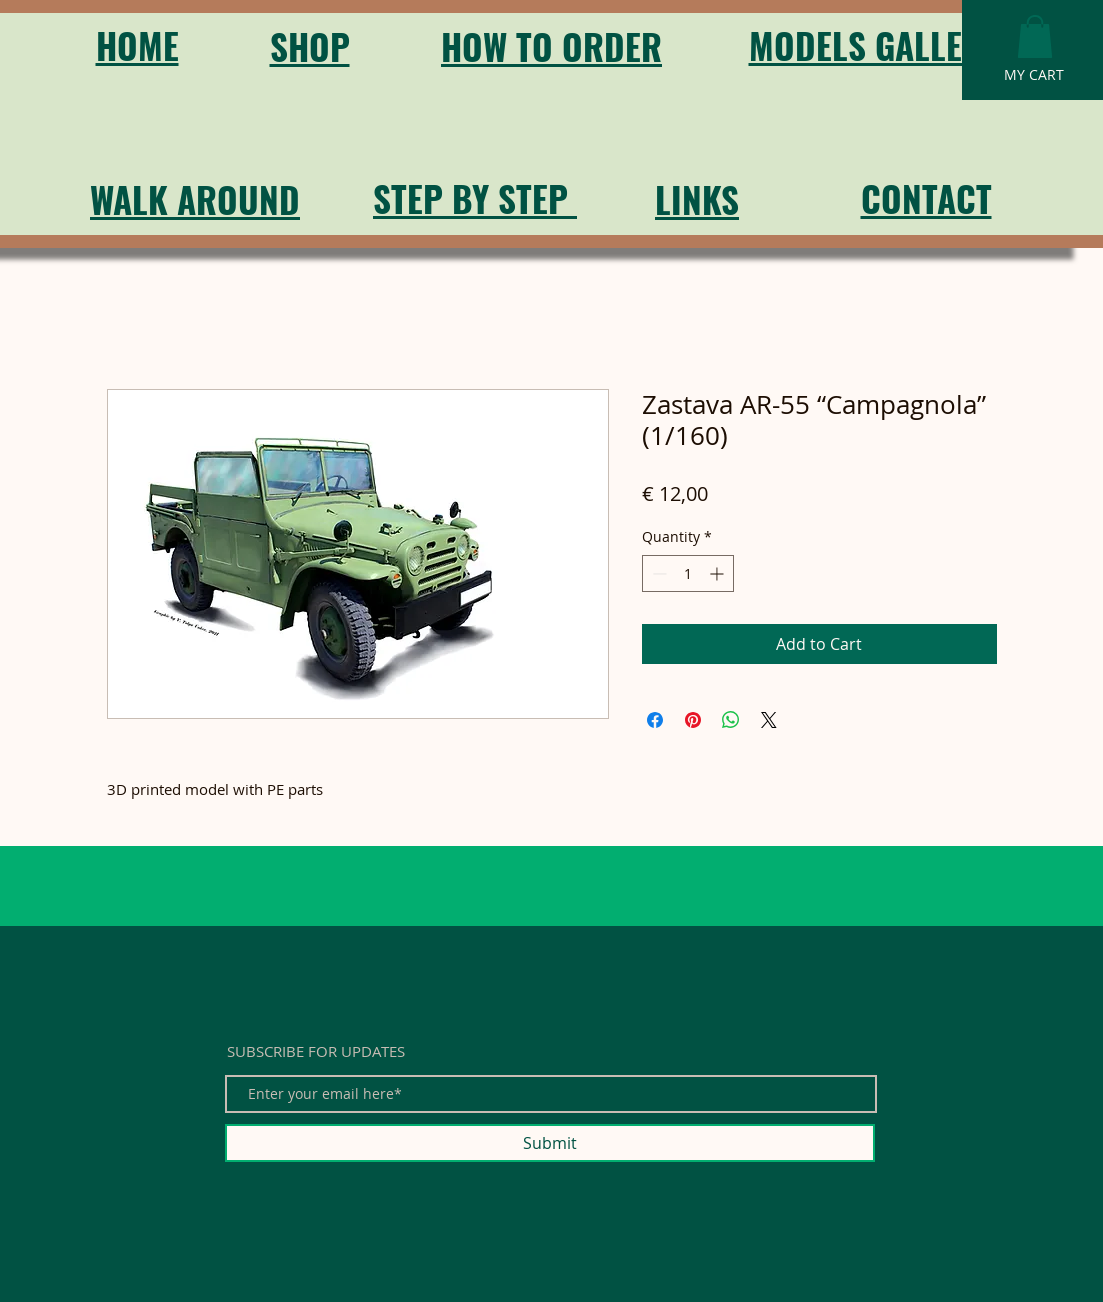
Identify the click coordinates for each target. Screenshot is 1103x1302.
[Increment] (718, 573)
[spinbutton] (688, 573)
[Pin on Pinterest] (693, 720)
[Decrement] (657, 573)
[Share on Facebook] (655, 720)
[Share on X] (769, 720)
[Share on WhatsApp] (731, 720)
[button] (1035, 36)
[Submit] (550, 1143)
